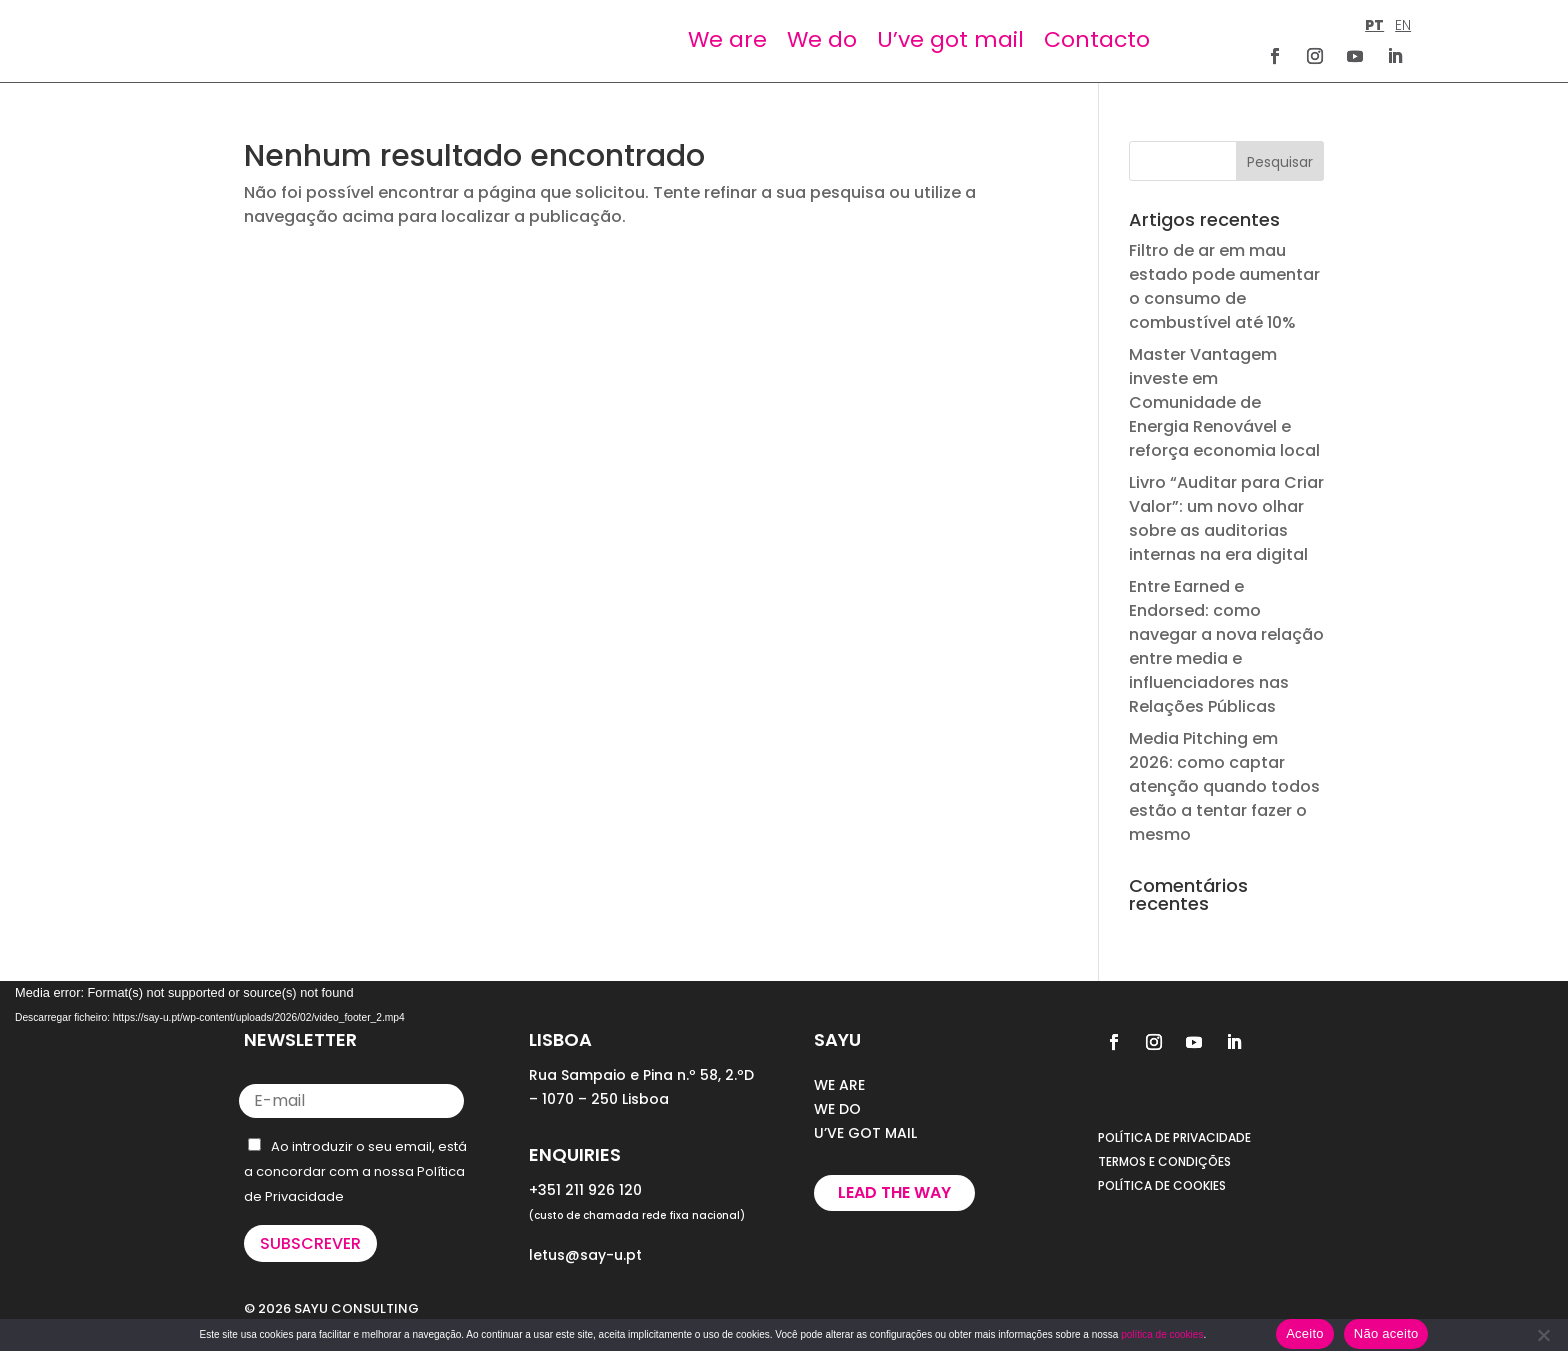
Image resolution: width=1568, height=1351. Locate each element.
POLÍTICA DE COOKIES (1162, 1185)
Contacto (1097, 39)
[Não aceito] (1543, 1335)
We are (727, 39)
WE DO (837, 1109)
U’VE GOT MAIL (865, 1133)
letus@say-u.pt (585, 1255)
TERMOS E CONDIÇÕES (1164, 1161)
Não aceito (1386, 1333)
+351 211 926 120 (585, 1190)
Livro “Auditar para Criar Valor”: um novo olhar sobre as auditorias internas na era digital (1226, 518)
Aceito (1305, 1333)
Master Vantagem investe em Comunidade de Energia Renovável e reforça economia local (1224, 402)
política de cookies (1162, 1334)
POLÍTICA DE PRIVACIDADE (1174, 1137)
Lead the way (894, 1192)
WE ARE (839, 1085)
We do (822, 39)
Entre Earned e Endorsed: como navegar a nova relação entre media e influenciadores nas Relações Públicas (1226, 646)
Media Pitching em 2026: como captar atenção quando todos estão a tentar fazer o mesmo (1224, 786)
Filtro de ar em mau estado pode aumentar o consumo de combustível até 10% (1224, 286)
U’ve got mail (950, 39)
